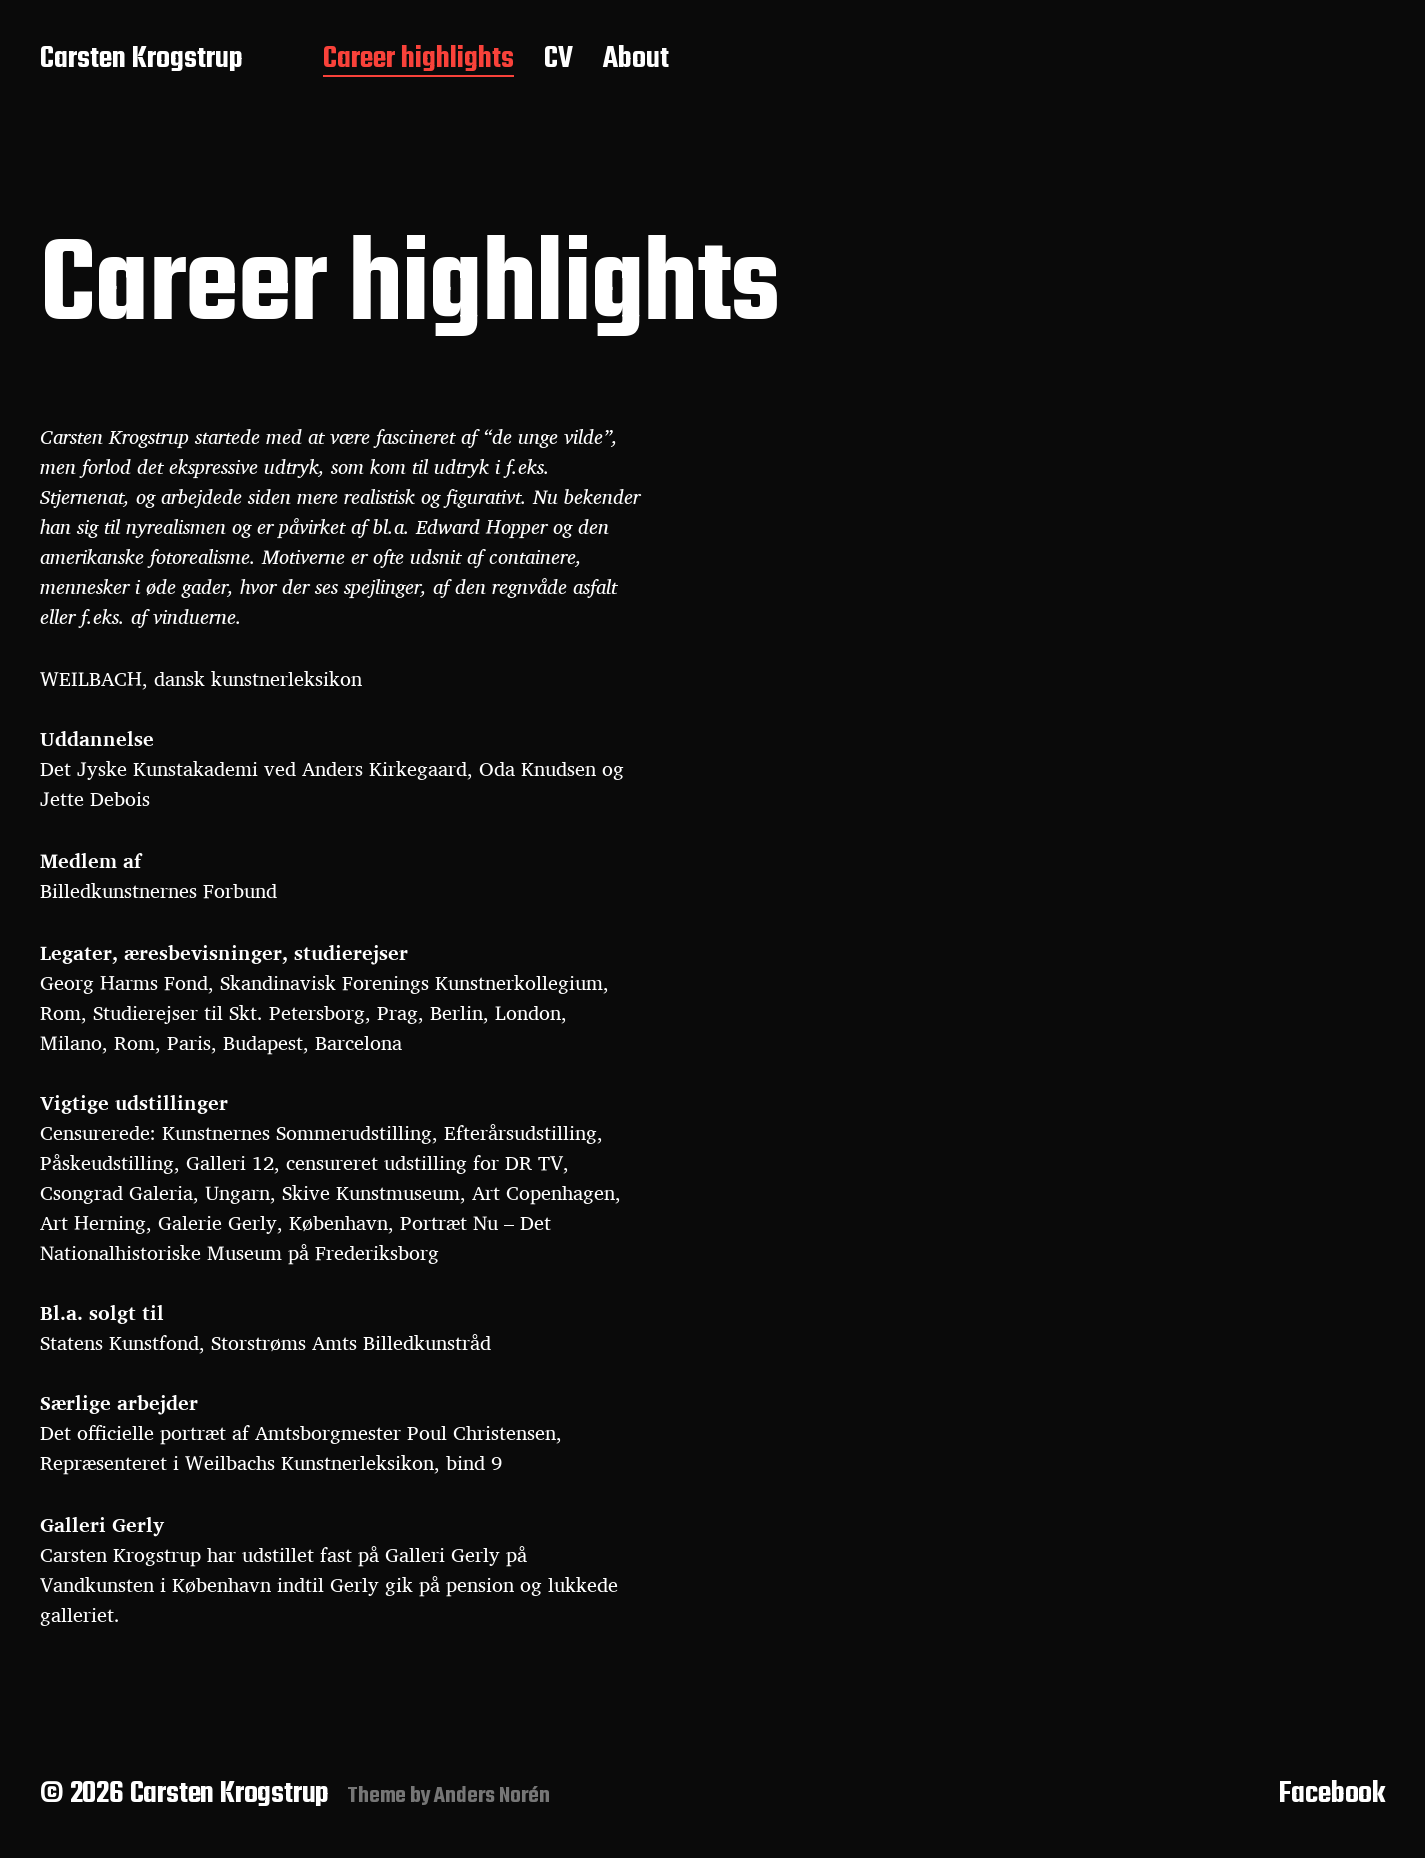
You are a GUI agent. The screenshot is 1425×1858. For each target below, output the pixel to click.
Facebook (1332, 1794)
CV (558, 60)
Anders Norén (492, 1796)
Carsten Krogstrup (141, 60)
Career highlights (418, 60)
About (636, 60)
